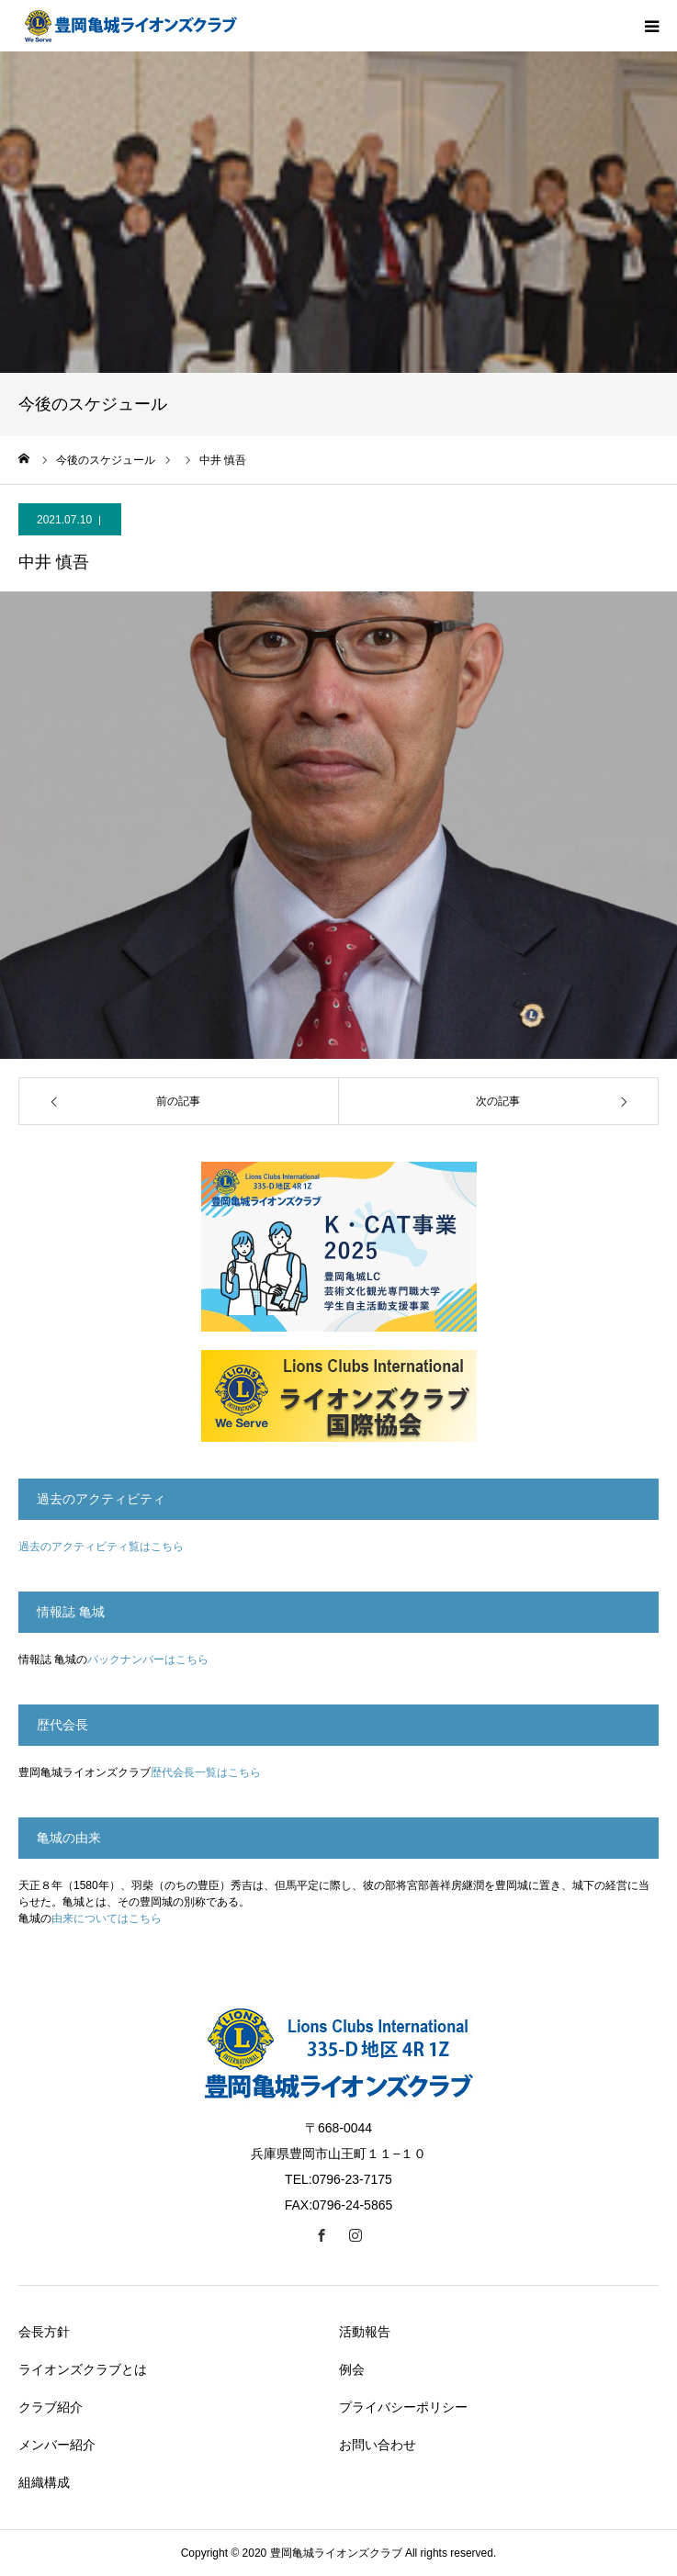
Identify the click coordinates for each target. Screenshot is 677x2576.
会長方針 (44, 2331)
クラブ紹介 (50, 2407)
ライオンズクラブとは (82, 2369)
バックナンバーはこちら (148, 1659)
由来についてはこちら (106, 1918)
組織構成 (44, 2482)
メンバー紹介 (57, 2444)
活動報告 (364, 2331)
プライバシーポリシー (403, 2407)
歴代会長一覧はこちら (206, 1772)
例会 (352, 2369)
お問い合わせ (377, 2444)
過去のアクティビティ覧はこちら (101, 1546)
